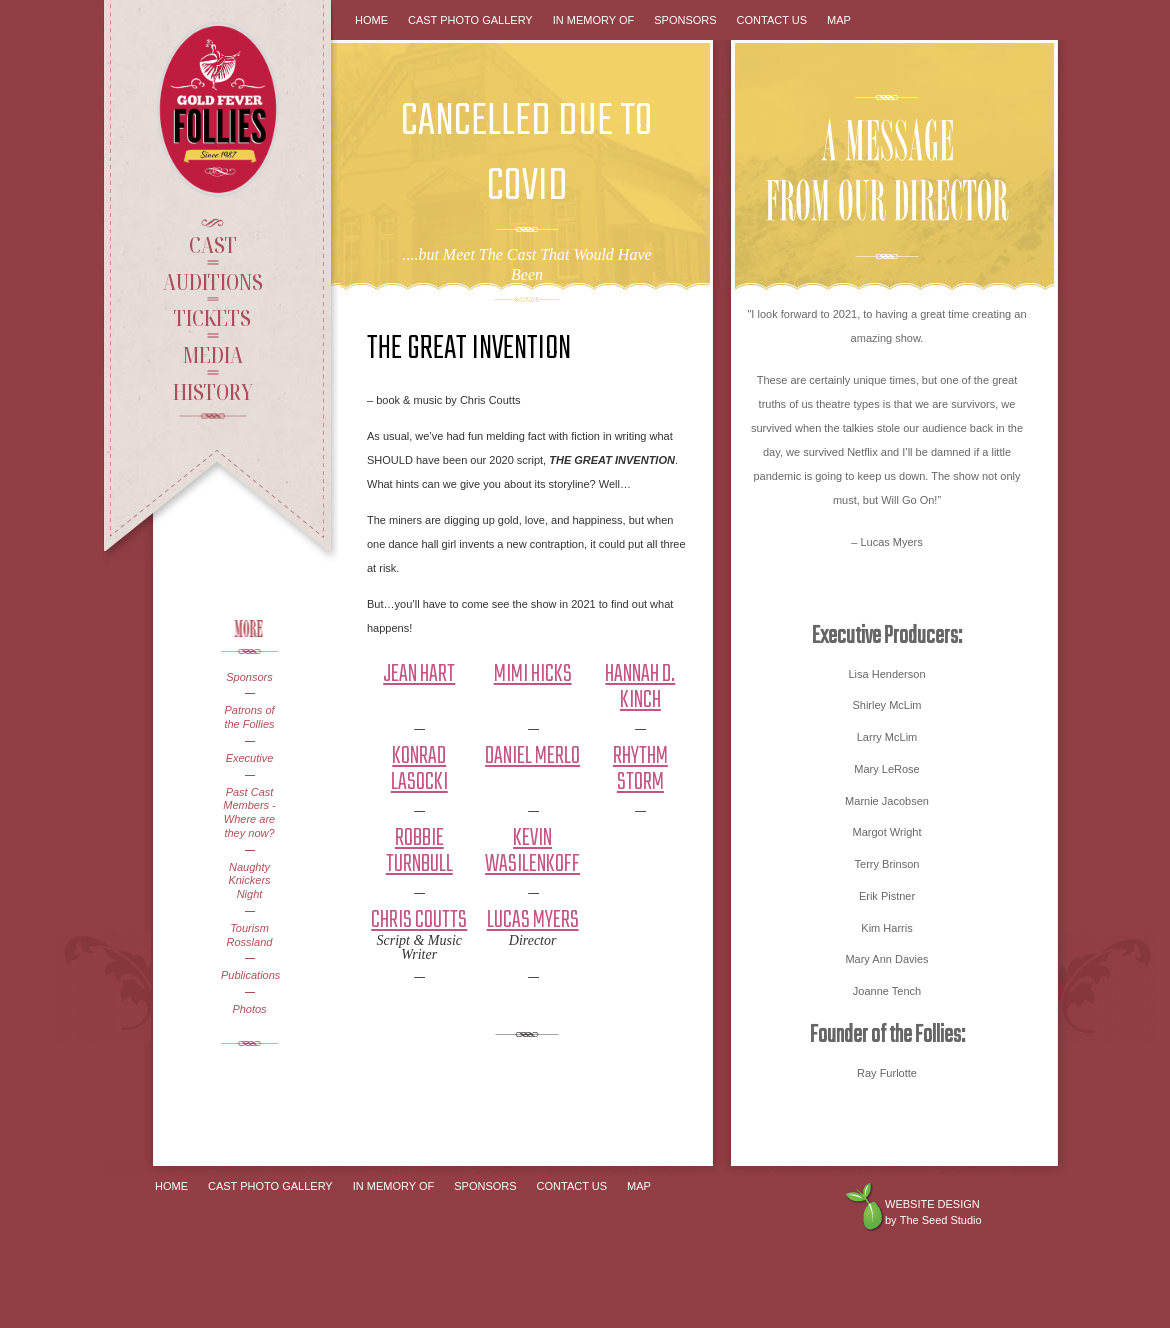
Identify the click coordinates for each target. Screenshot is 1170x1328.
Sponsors (249, 677)
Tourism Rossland (250, 935)
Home (371, 20)
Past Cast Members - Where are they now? (249, 812)
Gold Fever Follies (220, 109)
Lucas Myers (533, 920)
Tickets (212, 317)
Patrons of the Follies (249, 717)
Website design (932, 1204)
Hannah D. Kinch (640, 687)
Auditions (213, 281)
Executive (250, 758)
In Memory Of (594, 20)
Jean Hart (419, 674)
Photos (249, 1009)
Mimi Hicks (533, 674)
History (213, 391)
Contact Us (772, 20)
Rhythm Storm (640, 769)
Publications (249, 975)
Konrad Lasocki (419, 769)
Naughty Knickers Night (249, 881)
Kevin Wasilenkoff (532, 851)
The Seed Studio (941, 1220)
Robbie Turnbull (419, 851)
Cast (213, 244)
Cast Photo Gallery (470, 20)
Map (839, 20)
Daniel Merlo (532, 756)
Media (212, 354)
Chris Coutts (419, 920)
